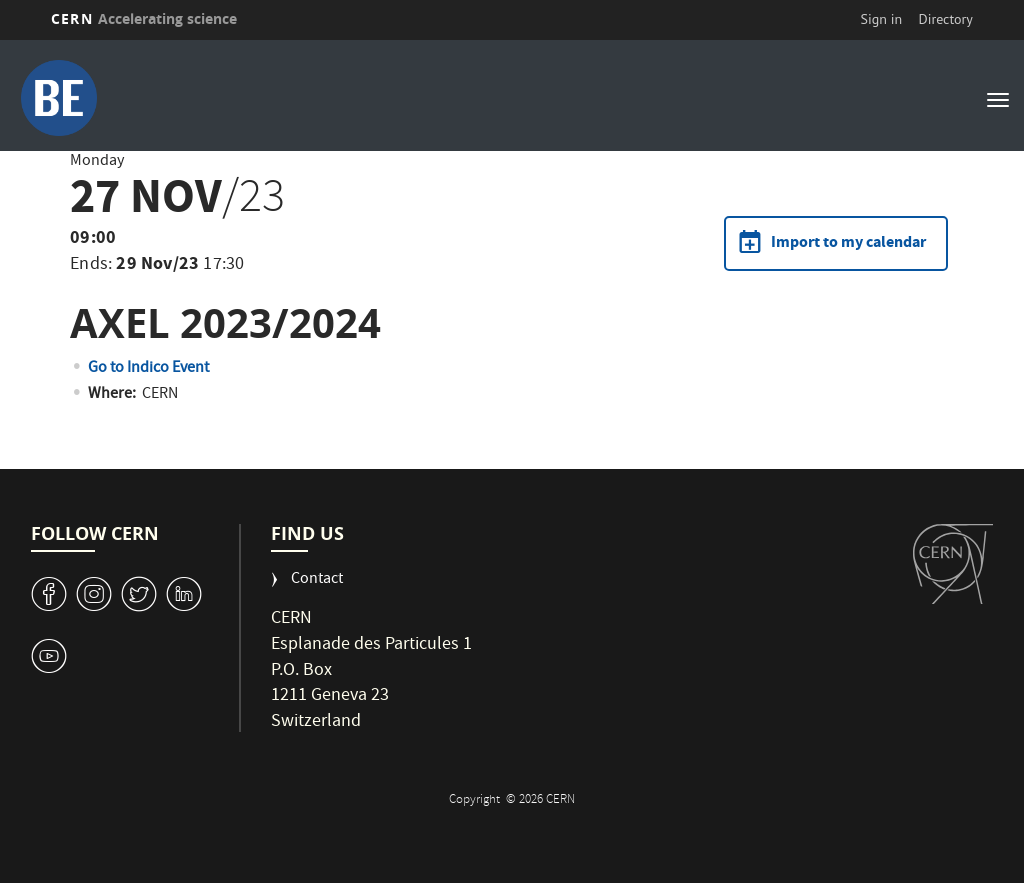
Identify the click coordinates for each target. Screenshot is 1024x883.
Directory (945, 19)
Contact (317, 580)
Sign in (882, 19)
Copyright (476, 800)
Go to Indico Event (148, 369)
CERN (144, 18)
